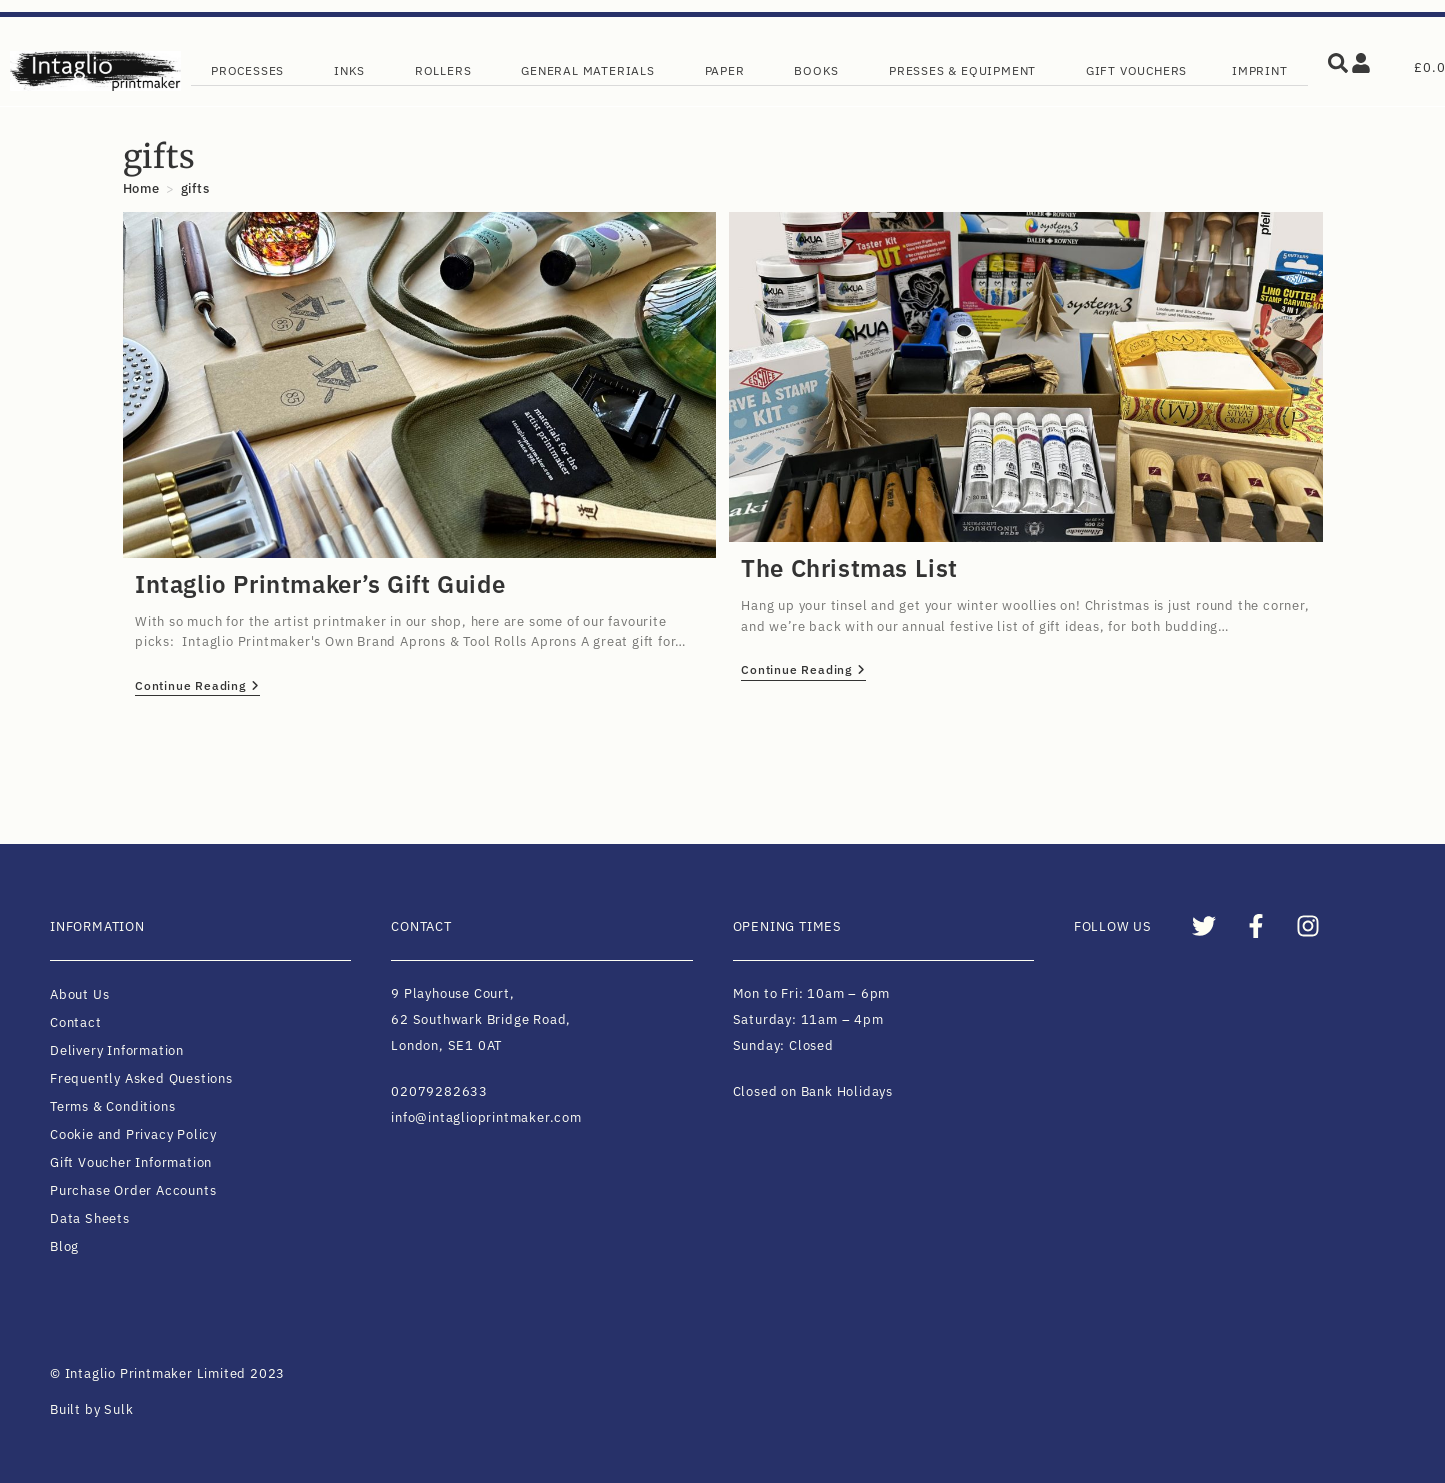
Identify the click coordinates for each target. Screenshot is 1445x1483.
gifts (195, 188)
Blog (64, 1246)
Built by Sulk (91, 1409)
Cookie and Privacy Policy (133, 1134)
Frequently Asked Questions (141, 1078)
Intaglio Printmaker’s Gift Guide (320, 584)
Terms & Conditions (112, 1106)
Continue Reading (197, 686)
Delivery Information (117, 1050)
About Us (79, 994)
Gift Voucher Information (131, 1162)
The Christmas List (849, 568)
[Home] (141, 188)
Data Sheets (90, 1218)
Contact (76, 1022)
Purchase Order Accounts (133, 1190)
